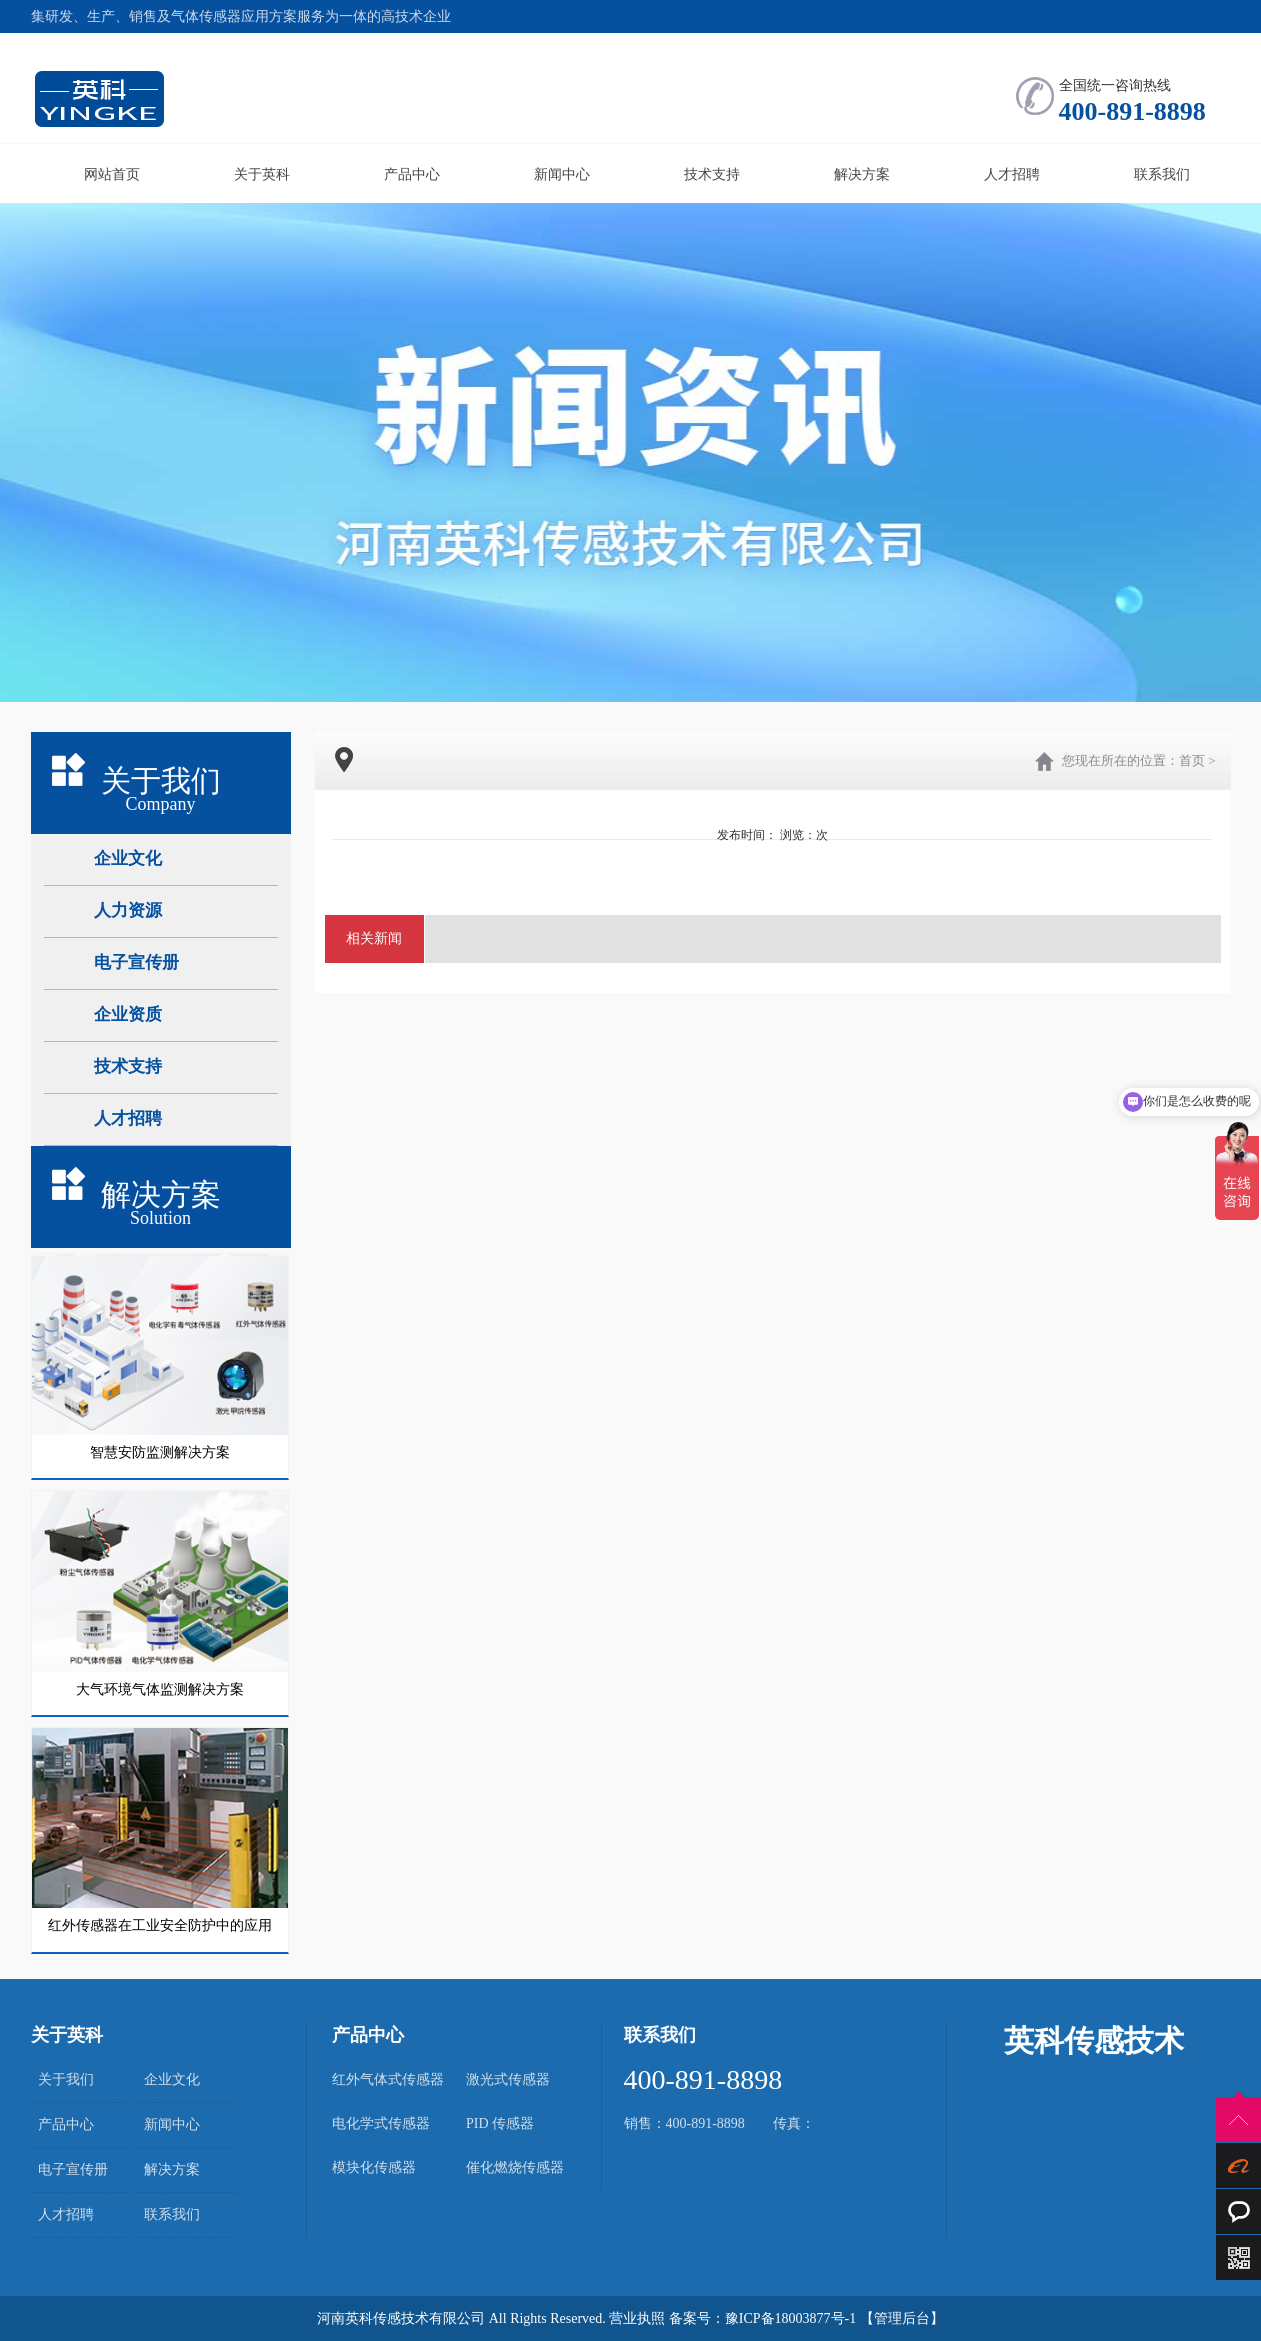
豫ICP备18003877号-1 (790, 2318)
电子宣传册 (73, 2169)
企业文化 (172, 2079)
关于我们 (66, 2079)
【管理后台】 (902, 2318)
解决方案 (862, 174)
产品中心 (412, 174)
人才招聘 (1012, 174)
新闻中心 (562, 174)
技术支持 (712, 174)
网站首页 (112, 174)
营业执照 (637, 2318)
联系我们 (1162, 174)
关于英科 (262, 174)
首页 (1192, 760)
